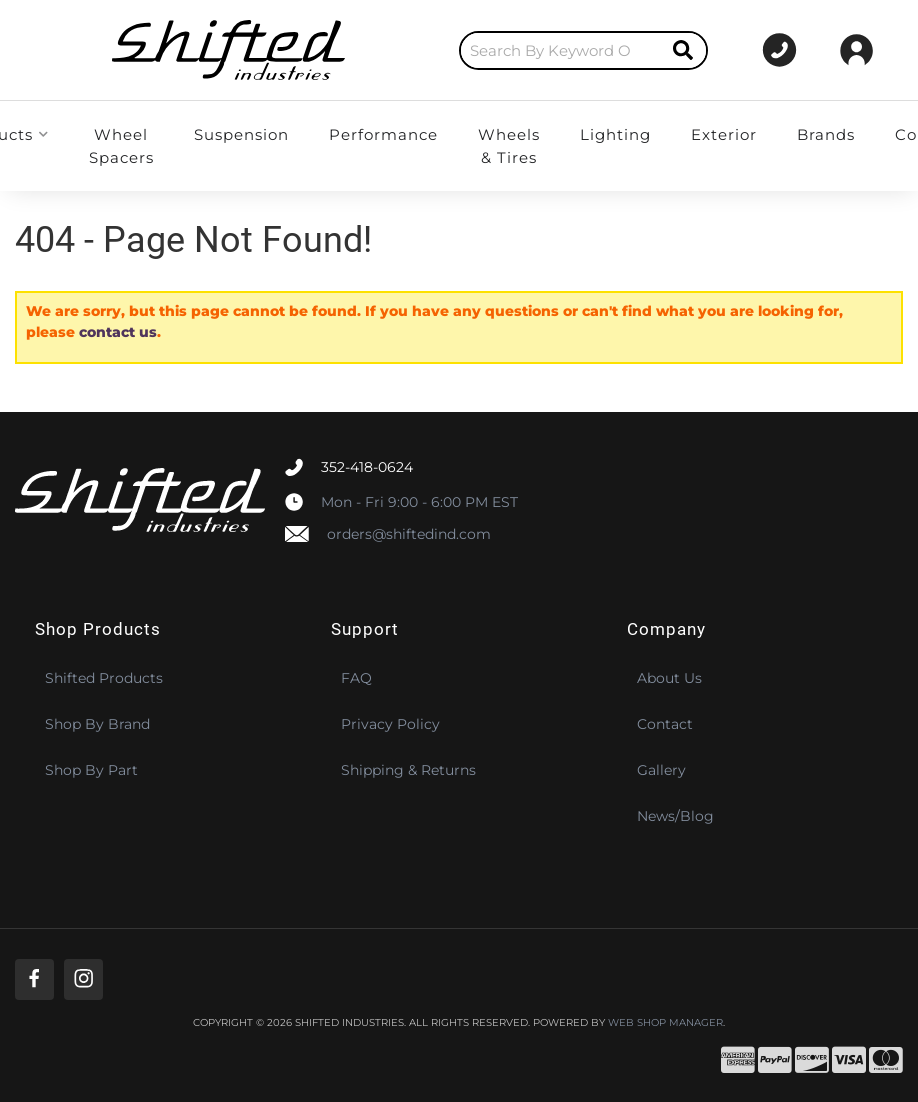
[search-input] (455, 50)
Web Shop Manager (665, 1023)
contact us (118, 332)
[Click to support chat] (758, 50)
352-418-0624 (367, 467)
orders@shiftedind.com (409, 534)
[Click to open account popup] (856, 50)
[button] (478, 50)
